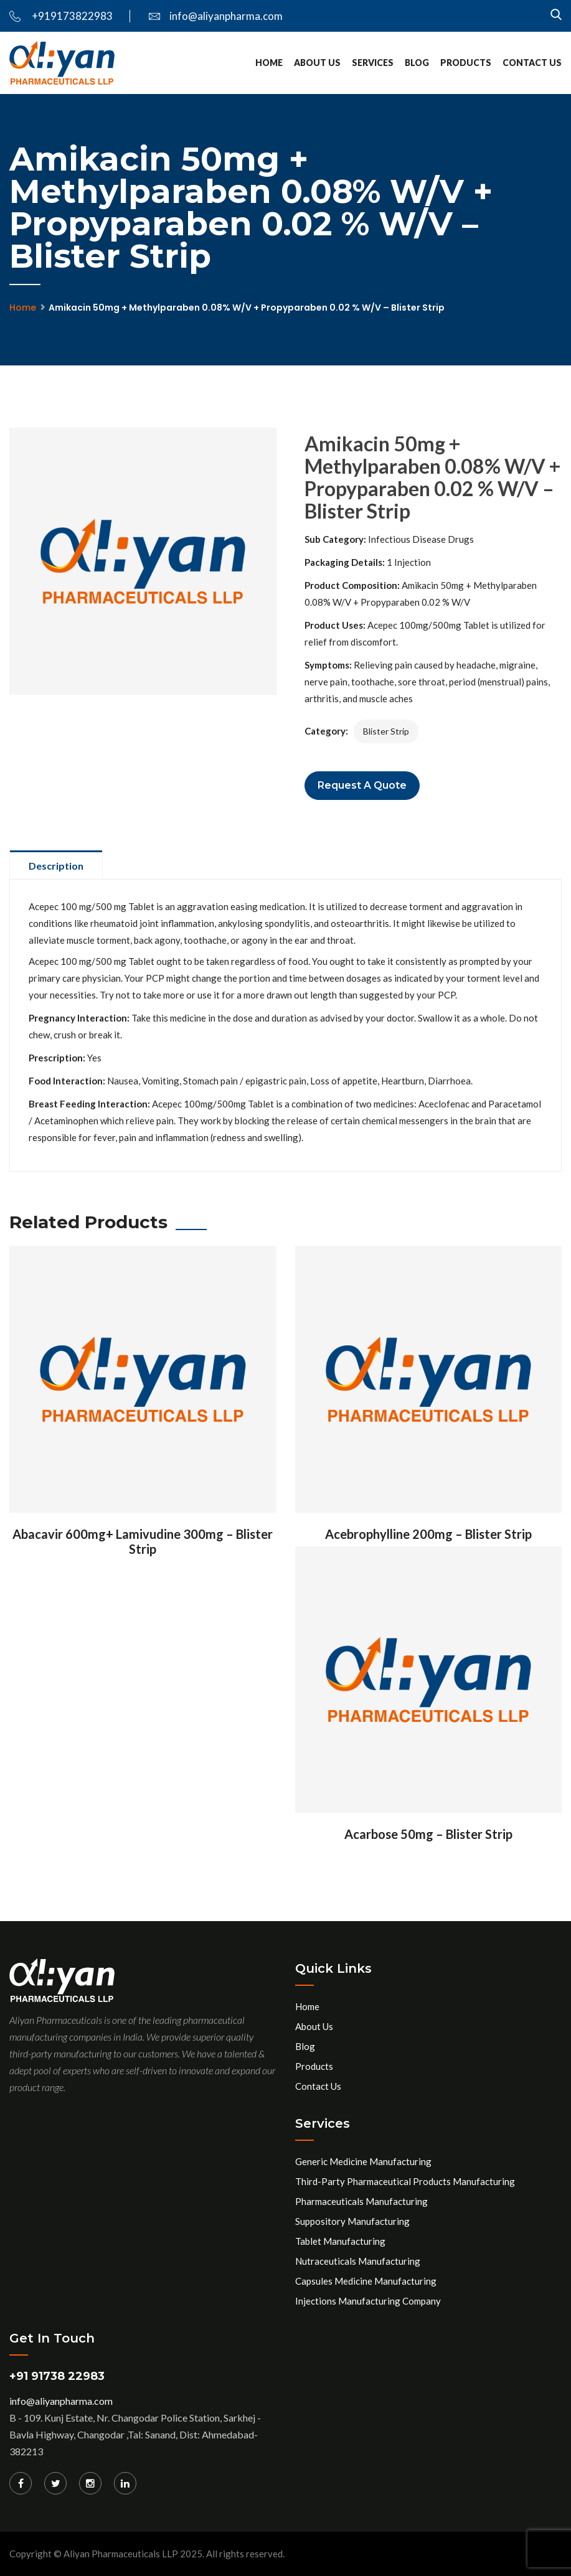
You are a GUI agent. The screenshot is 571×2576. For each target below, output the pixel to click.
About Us (317, 62)
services (373, 62)
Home (269, 62)
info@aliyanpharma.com (216, 15)
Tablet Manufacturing (340, 2241)
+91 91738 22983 (57, 2376)
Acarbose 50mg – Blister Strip (428, 1833)
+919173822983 (61, 15)
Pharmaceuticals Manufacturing (361, 2201)
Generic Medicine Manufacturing (363, 2161)
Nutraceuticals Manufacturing (357, 2261)
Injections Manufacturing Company (368, 2300)
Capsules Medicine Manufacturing (366, 2281)
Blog (417, 62)
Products (465, 62)
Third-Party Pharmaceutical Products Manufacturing (405, 2181)
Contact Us (532, 62)
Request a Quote (362, 785)
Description (56, 866)
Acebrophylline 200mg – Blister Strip (428, 1533)
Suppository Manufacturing (352, 2221)
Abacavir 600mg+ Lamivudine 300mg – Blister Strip (142, 1541)
